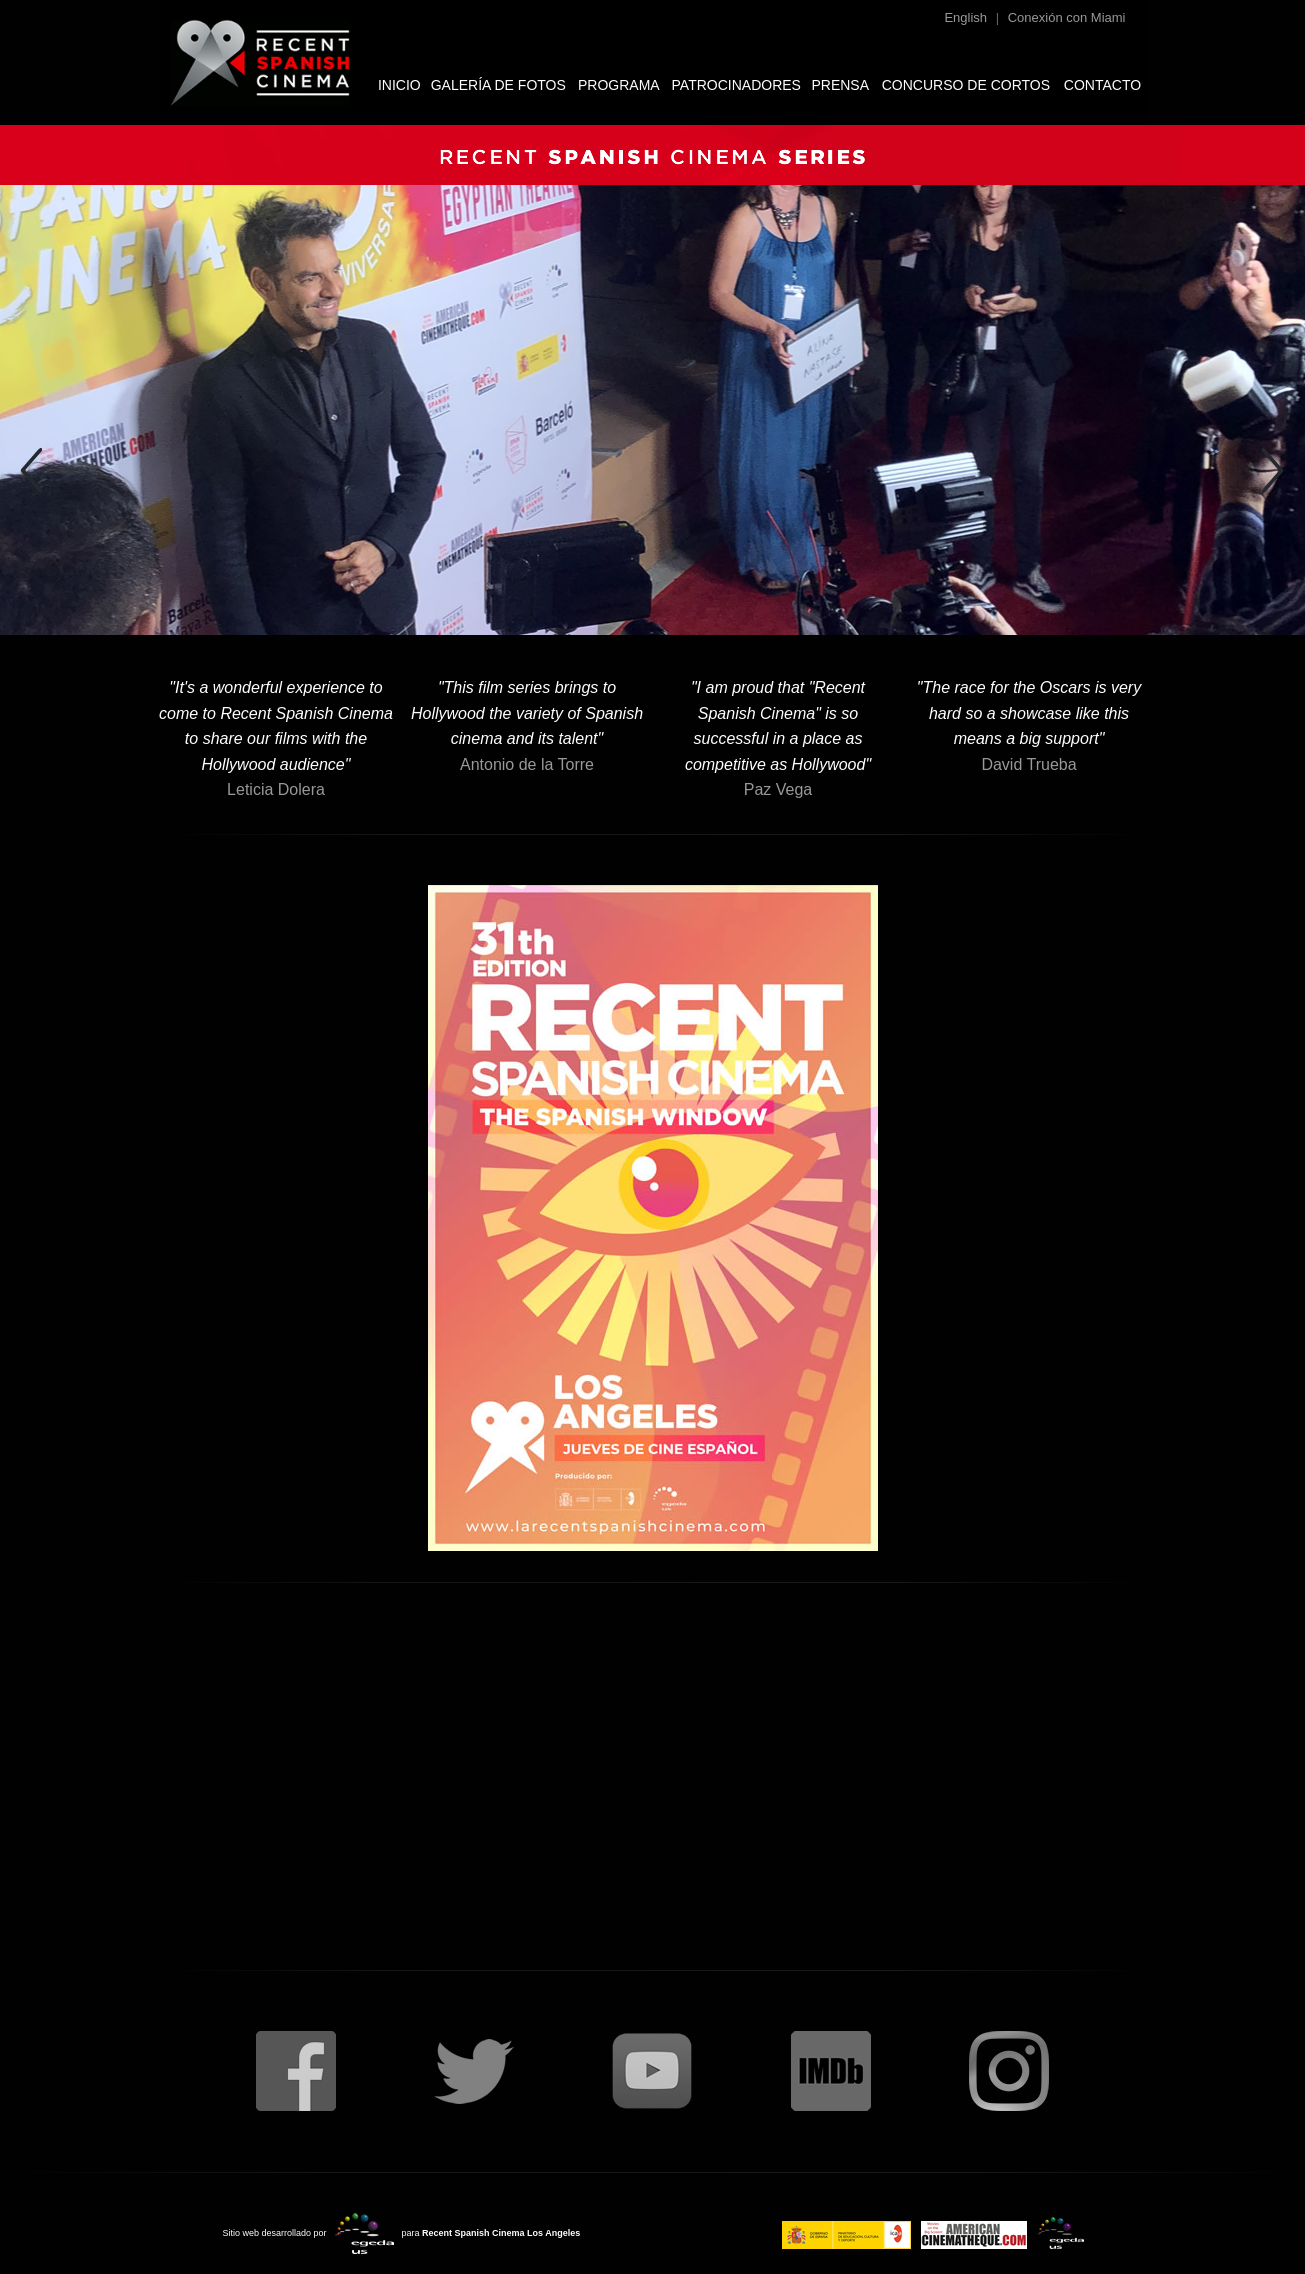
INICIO (399, 85)
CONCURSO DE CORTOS (966, 85)
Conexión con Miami (1067, 17)
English (965, 17)
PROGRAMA (619, 85)
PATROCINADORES (736, 85)
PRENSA (840, 85)
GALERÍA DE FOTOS (498, 85)
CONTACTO (1102, 85)
